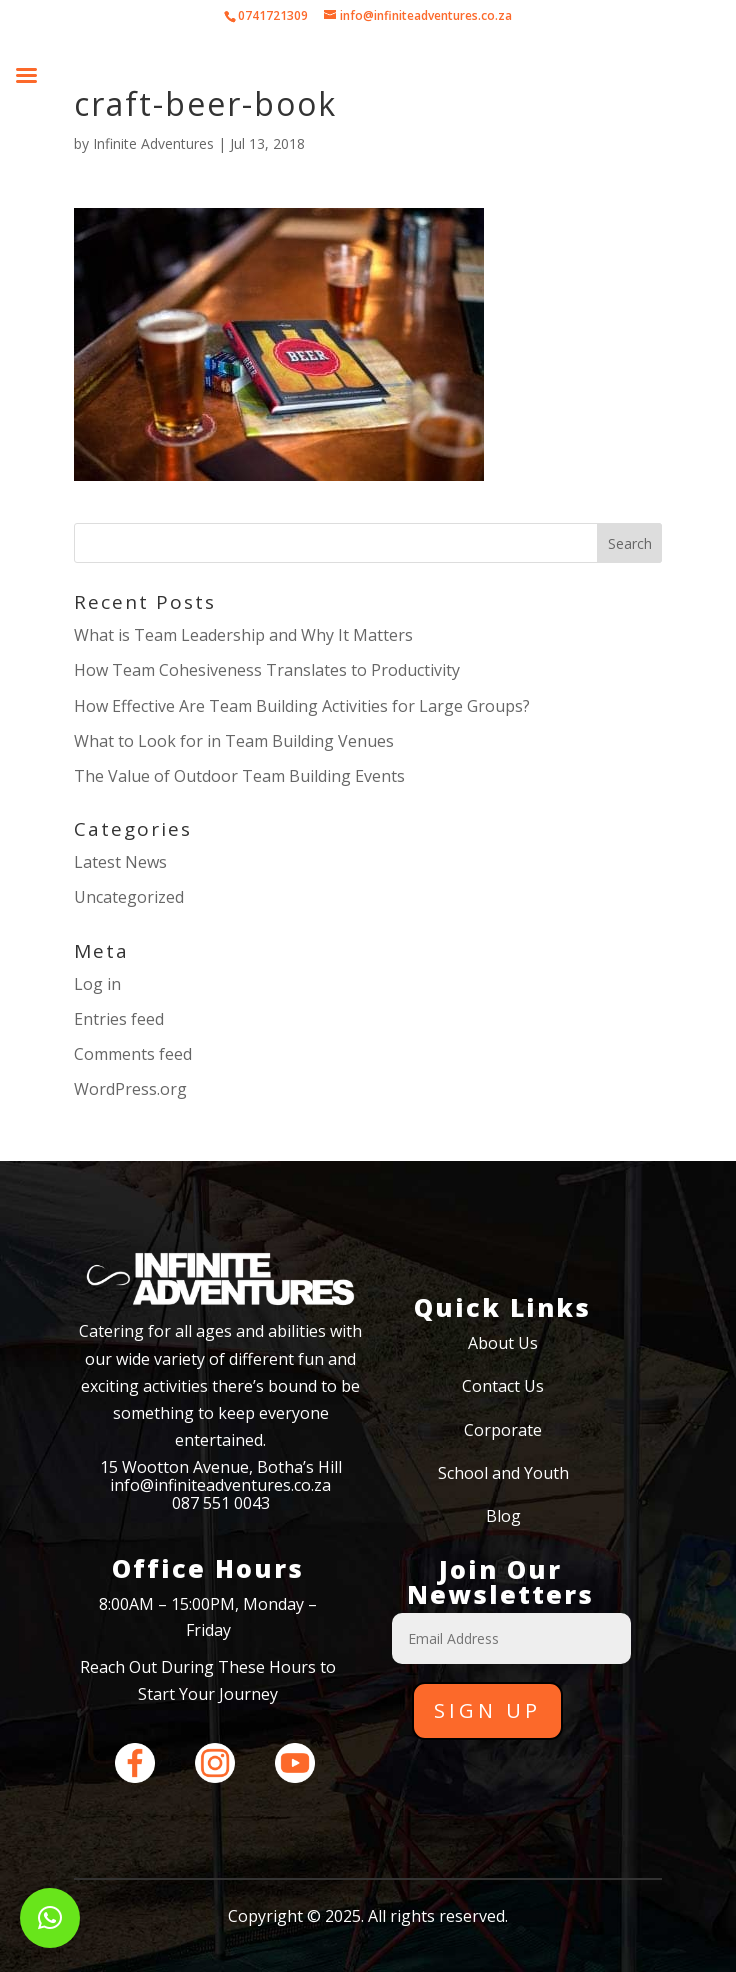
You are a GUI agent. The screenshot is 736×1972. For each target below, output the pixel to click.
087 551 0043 (221, 1503)
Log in (97, 984)
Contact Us (503, 1386)
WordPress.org (130, 1089)
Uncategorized (129, 897)
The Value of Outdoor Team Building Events (239, 776)
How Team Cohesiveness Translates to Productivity (267, 670)
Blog (503, 1516)
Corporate (503, 1430)
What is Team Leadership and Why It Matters (243, 635)
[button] (50, 1918)
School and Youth (503, 1473)
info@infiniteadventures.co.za (220, 1485)
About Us (503, 1343)
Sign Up (487, 1710)
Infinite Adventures (153, 143)
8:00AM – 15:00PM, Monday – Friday (208, 1617)
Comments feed (133, 1054)
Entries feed (119, 1019)
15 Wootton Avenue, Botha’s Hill (221, 1467)
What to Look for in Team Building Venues (234, 741)
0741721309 (273, 15)
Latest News (120, 862)
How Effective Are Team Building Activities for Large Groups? (302, 706)
